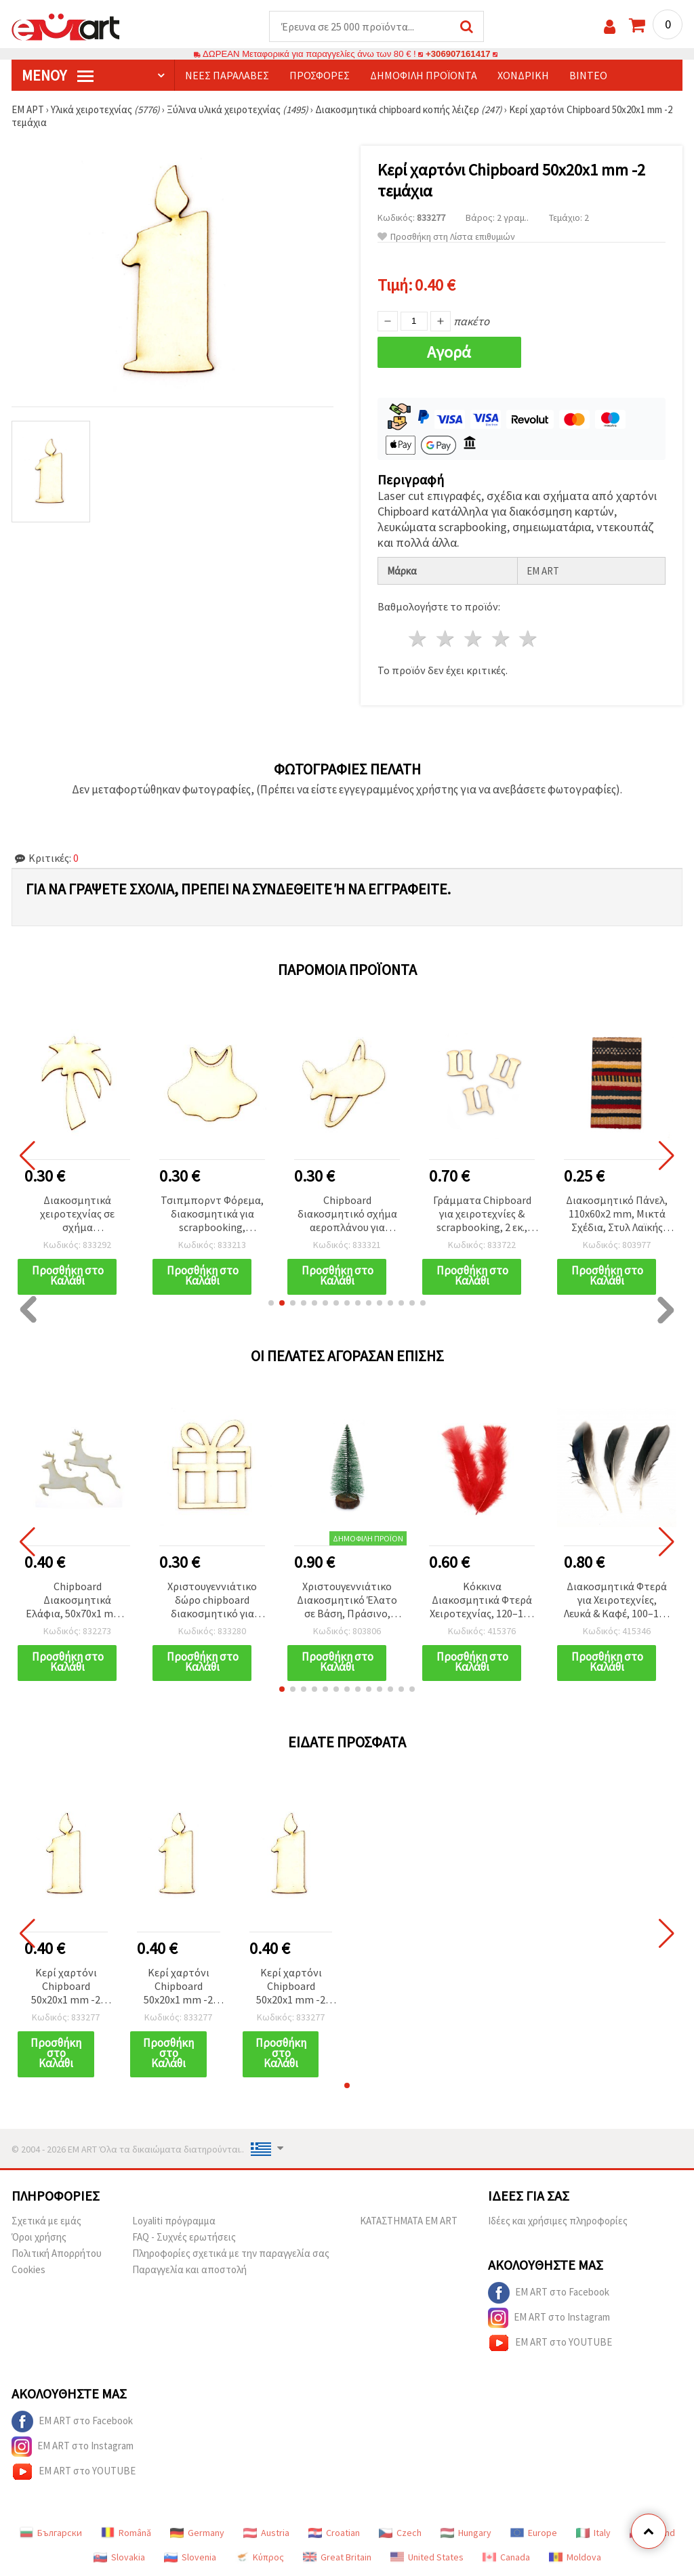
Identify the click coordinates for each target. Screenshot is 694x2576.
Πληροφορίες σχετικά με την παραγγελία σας (230, 2253)
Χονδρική (523, 75)
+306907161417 (458, 54)
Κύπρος (259, 2557)
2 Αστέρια (446, 638)
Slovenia (190, 2557)
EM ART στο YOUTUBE (550, 2343)
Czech (400, 2533)
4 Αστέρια (501, 638)
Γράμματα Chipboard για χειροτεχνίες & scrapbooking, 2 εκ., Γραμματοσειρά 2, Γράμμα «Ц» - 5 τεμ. (482, 1214)
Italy (593, 2533)
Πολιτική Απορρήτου (57, 2253)
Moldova (575, 2557)
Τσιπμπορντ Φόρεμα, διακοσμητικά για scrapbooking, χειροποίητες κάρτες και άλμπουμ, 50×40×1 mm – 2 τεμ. (212, 1214)
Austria (266, 2533)
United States (427, 2557)
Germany (197, 2533)
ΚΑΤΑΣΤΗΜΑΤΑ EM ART (408, 2220)
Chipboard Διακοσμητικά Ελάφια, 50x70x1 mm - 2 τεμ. (77, 1600)
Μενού (58, 75)
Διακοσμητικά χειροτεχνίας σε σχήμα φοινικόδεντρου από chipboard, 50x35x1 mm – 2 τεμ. (77, 1214)
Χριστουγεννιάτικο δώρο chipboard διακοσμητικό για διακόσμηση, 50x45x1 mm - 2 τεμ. (212, 1600)
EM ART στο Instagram (549, 2318)
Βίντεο (588, 75)
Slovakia (119, 2557)
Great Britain (337, 2557)
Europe (533, 2532)
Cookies (28, 2269)
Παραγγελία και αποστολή (189, 2269)
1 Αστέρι (418, 638)
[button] (271, 1303)
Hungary (466, 2533)
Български (51, 2532)
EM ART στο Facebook (548, 2293)
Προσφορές (319, 75)
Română (126, 2532)
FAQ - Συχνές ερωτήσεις (184, 2236)
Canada (506, 2557)
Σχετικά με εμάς (46, 2220)
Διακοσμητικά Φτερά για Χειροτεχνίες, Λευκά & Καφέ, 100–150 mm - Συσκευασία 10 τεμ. (617, 1600)
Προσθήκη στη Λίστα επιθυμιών (446, 237)
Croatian (334, 2533)
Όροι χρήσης (39, 2236)
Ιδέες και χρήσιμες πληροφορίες (558, 2220)
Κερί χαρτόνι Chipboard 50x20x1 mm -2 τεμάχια (65, 1987)
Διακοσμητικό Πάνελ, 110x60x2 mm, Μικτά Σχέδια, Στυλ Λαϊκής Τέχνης (617, 1214)
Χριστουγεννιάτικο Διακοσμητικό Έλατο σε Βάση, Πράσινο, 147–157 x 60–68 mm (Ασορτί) (347, 1600)
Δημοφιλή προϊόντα (423, 75)
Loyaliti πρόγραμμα (174, 2220)
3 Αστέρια (473, 638)
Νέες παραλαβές (227, 75)
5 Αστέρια (529, 638)
